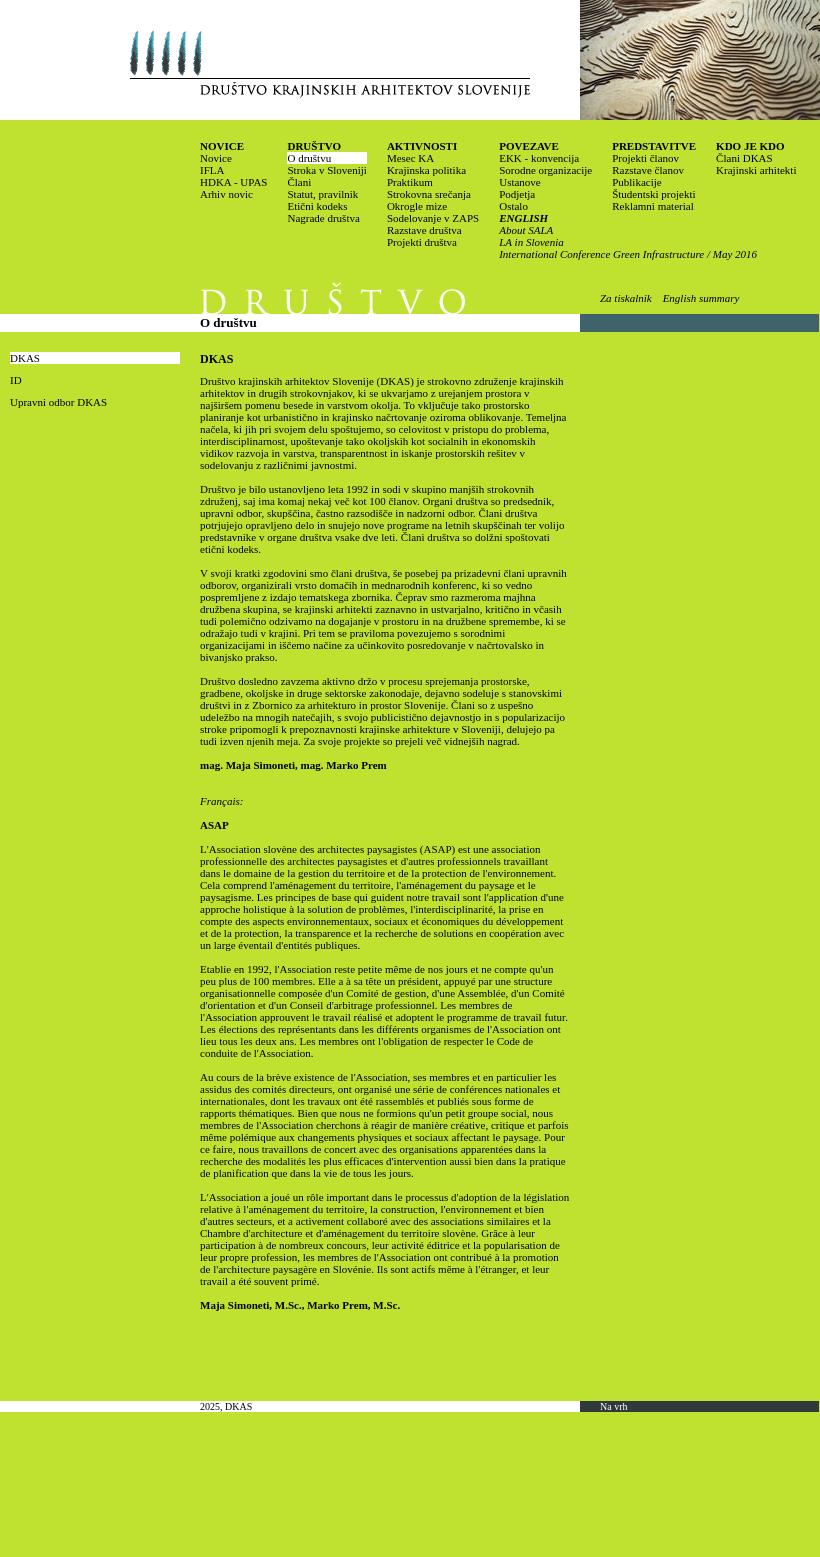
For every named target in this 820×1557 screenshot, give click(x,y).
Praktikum (410, 182)
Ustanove (520, 182)
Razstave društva (424, 230)
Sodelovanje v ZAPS (433, 218)
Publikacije (637, 182)
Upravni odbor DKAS (58, 402)
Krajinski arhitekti (756, 170)
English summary (701, 298)
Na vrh (614, 1406)
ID (16, 380)
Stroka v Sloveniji (326, 170)
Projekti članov (645, 158)
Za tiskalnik (626, 298)
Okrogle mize (417, 206)
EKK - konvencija (539, 158)
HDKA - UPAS (233, 182)
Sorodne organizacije (545, 170)
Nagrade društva (323, 218)
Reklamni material (653, 206)
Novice (216, 158)
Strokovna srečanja (429, 194)
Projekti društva (422, 242)
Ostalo (513, 206)
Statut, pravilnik (322, 194)
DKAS (25, 358)
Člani (299, 182)
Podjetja (517, 194)
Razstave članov (648, 170)
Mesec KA (410, 158)
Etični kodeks (317, 206)
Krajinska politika (426, 170)
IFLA (212, 170)
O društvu (309, 158)
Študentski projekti (653, 194)
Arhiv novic (226, 194)
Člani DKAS (744, 158)
